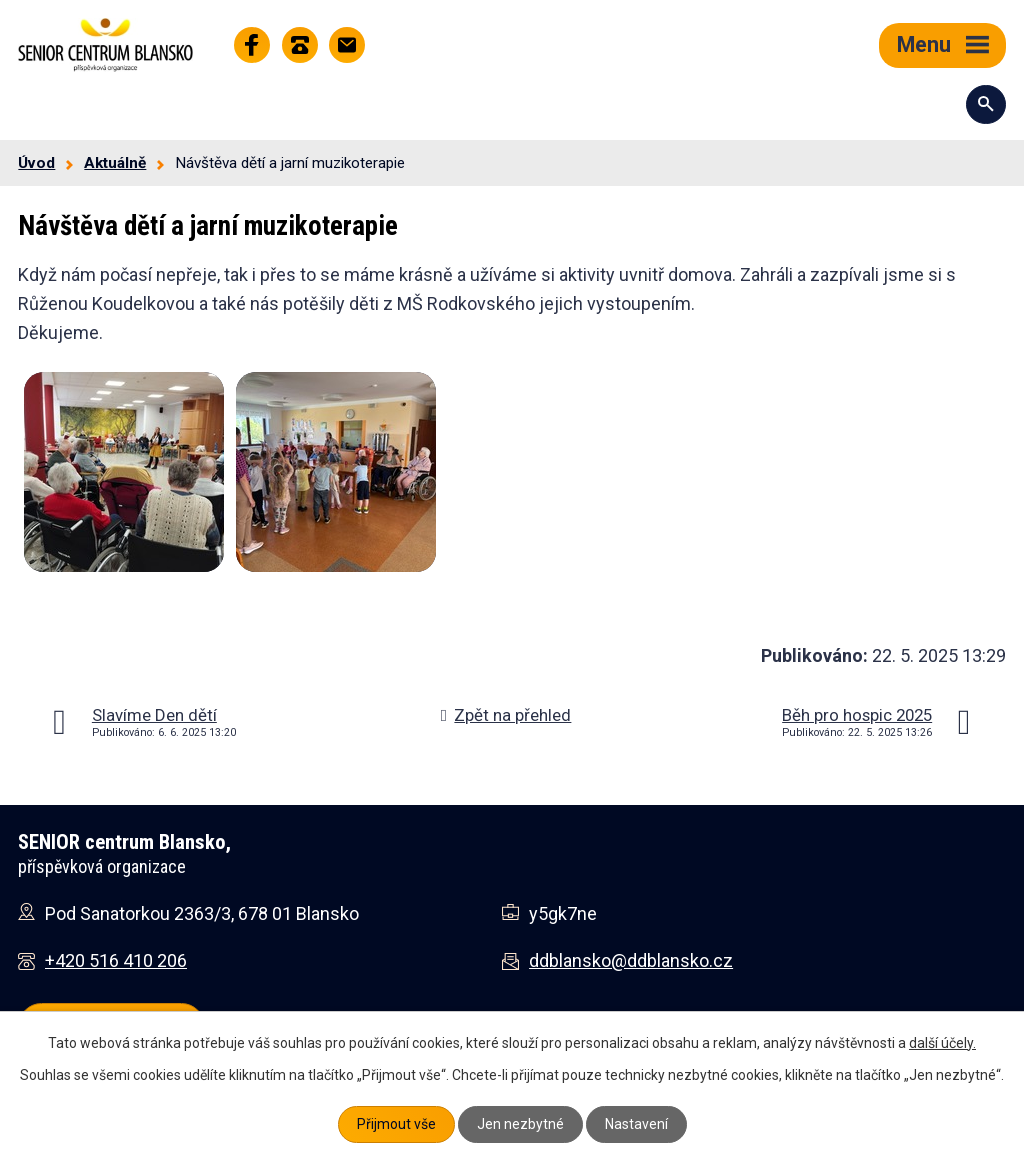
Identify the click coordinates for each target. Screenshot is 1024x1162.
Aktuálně (115, 163)
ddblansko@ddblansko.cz (631, 960)
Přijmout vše (396, 1124)
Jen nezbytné (520, 1124)
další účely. (942, 1043)
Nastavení (636, 1124)
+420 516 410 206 (116, 960)
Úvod (36, 163)
